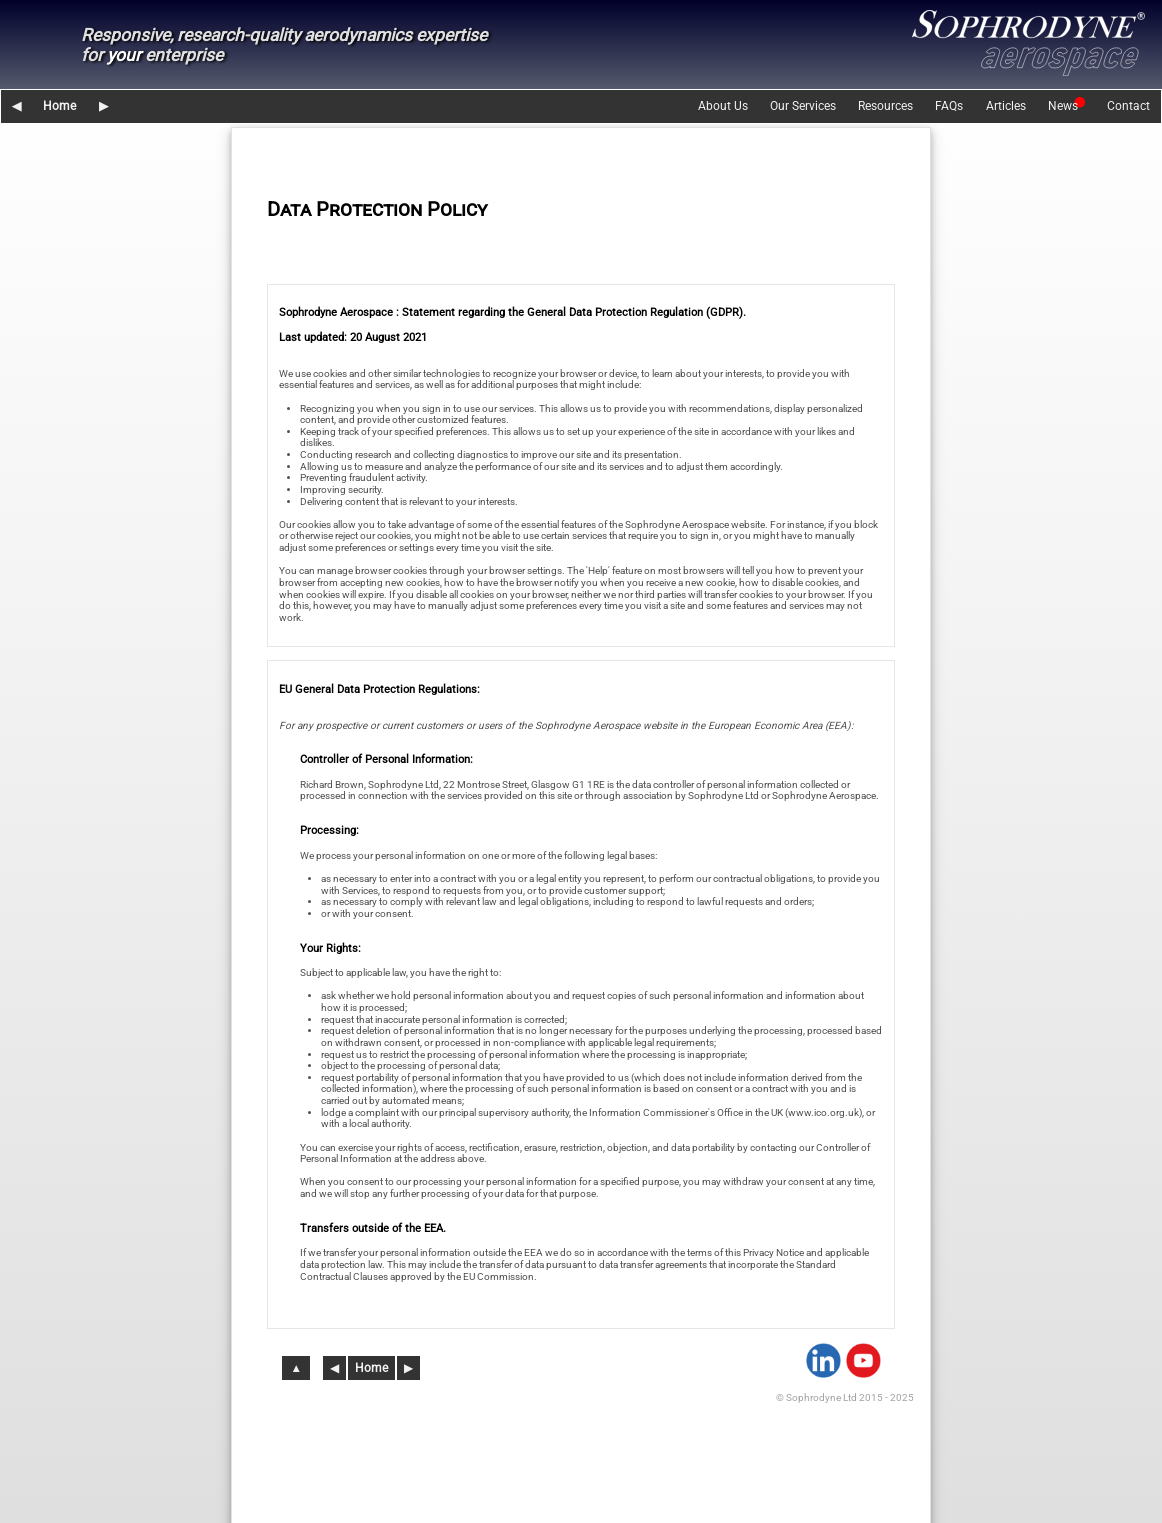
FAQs (949, 106)
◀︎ (16, 106)
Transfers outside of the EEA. (373, 1228)
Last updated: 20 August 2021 (353, 337)
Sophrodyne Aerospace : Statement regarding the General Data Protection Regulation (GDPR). (512, 312)
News (1063, 106)
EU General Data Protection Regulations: (379, 689)
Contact (1128, 106)
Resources (885, 106)
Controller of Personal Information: (386, 759)
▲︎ (297, 1368)
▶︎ (103, 106)
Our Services (803, 106)
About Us (723, 106)
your (124, 55)
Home (59, 106)
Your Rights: (330, 948)
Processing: (329, 830)
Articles (1006, 106)
